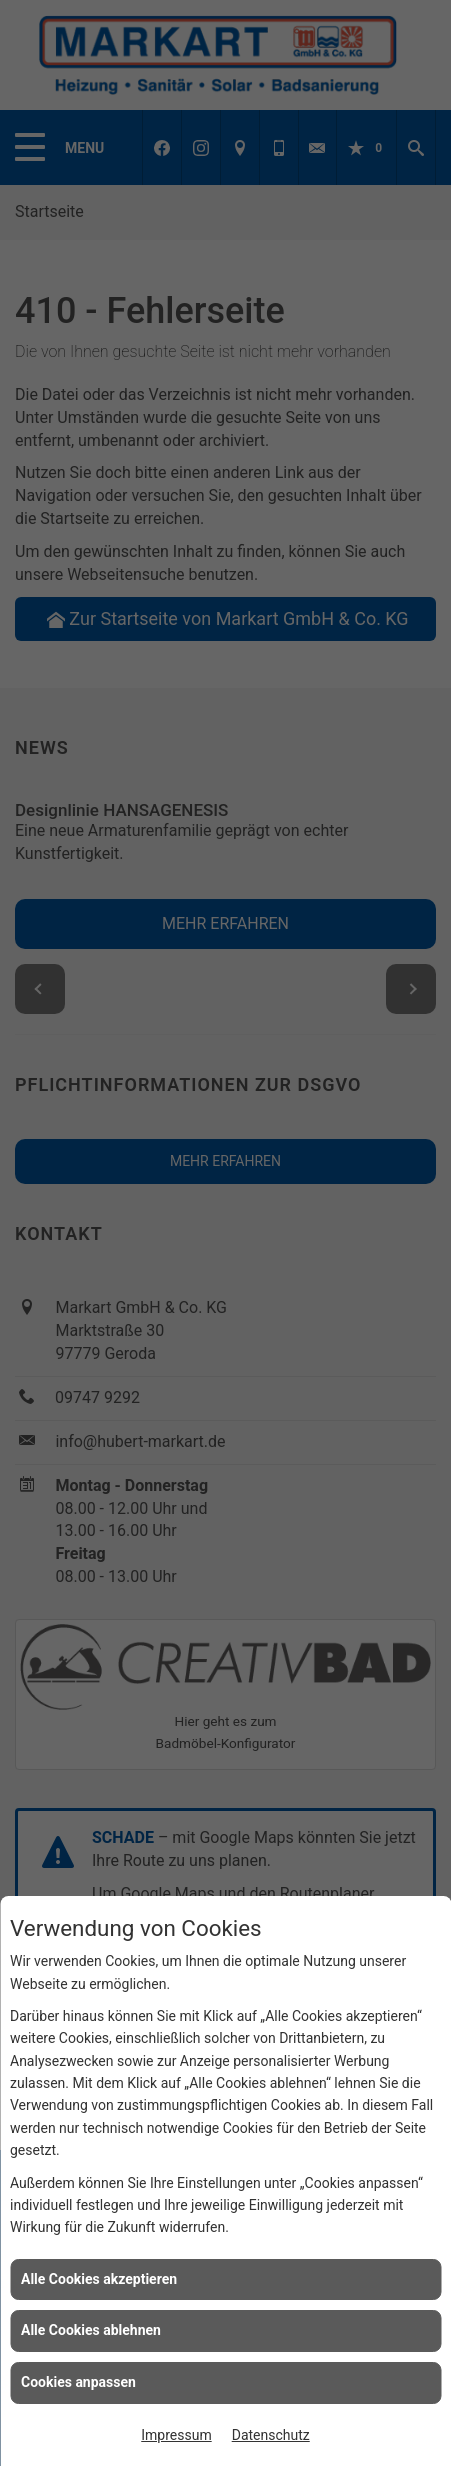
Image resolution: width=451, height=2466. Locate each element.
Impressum (176, 2435)
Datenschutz (271, 2435)
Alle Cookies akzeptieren (99, 2279)
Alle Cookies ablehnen (91, 2330)
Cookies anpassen (78, 2382)
